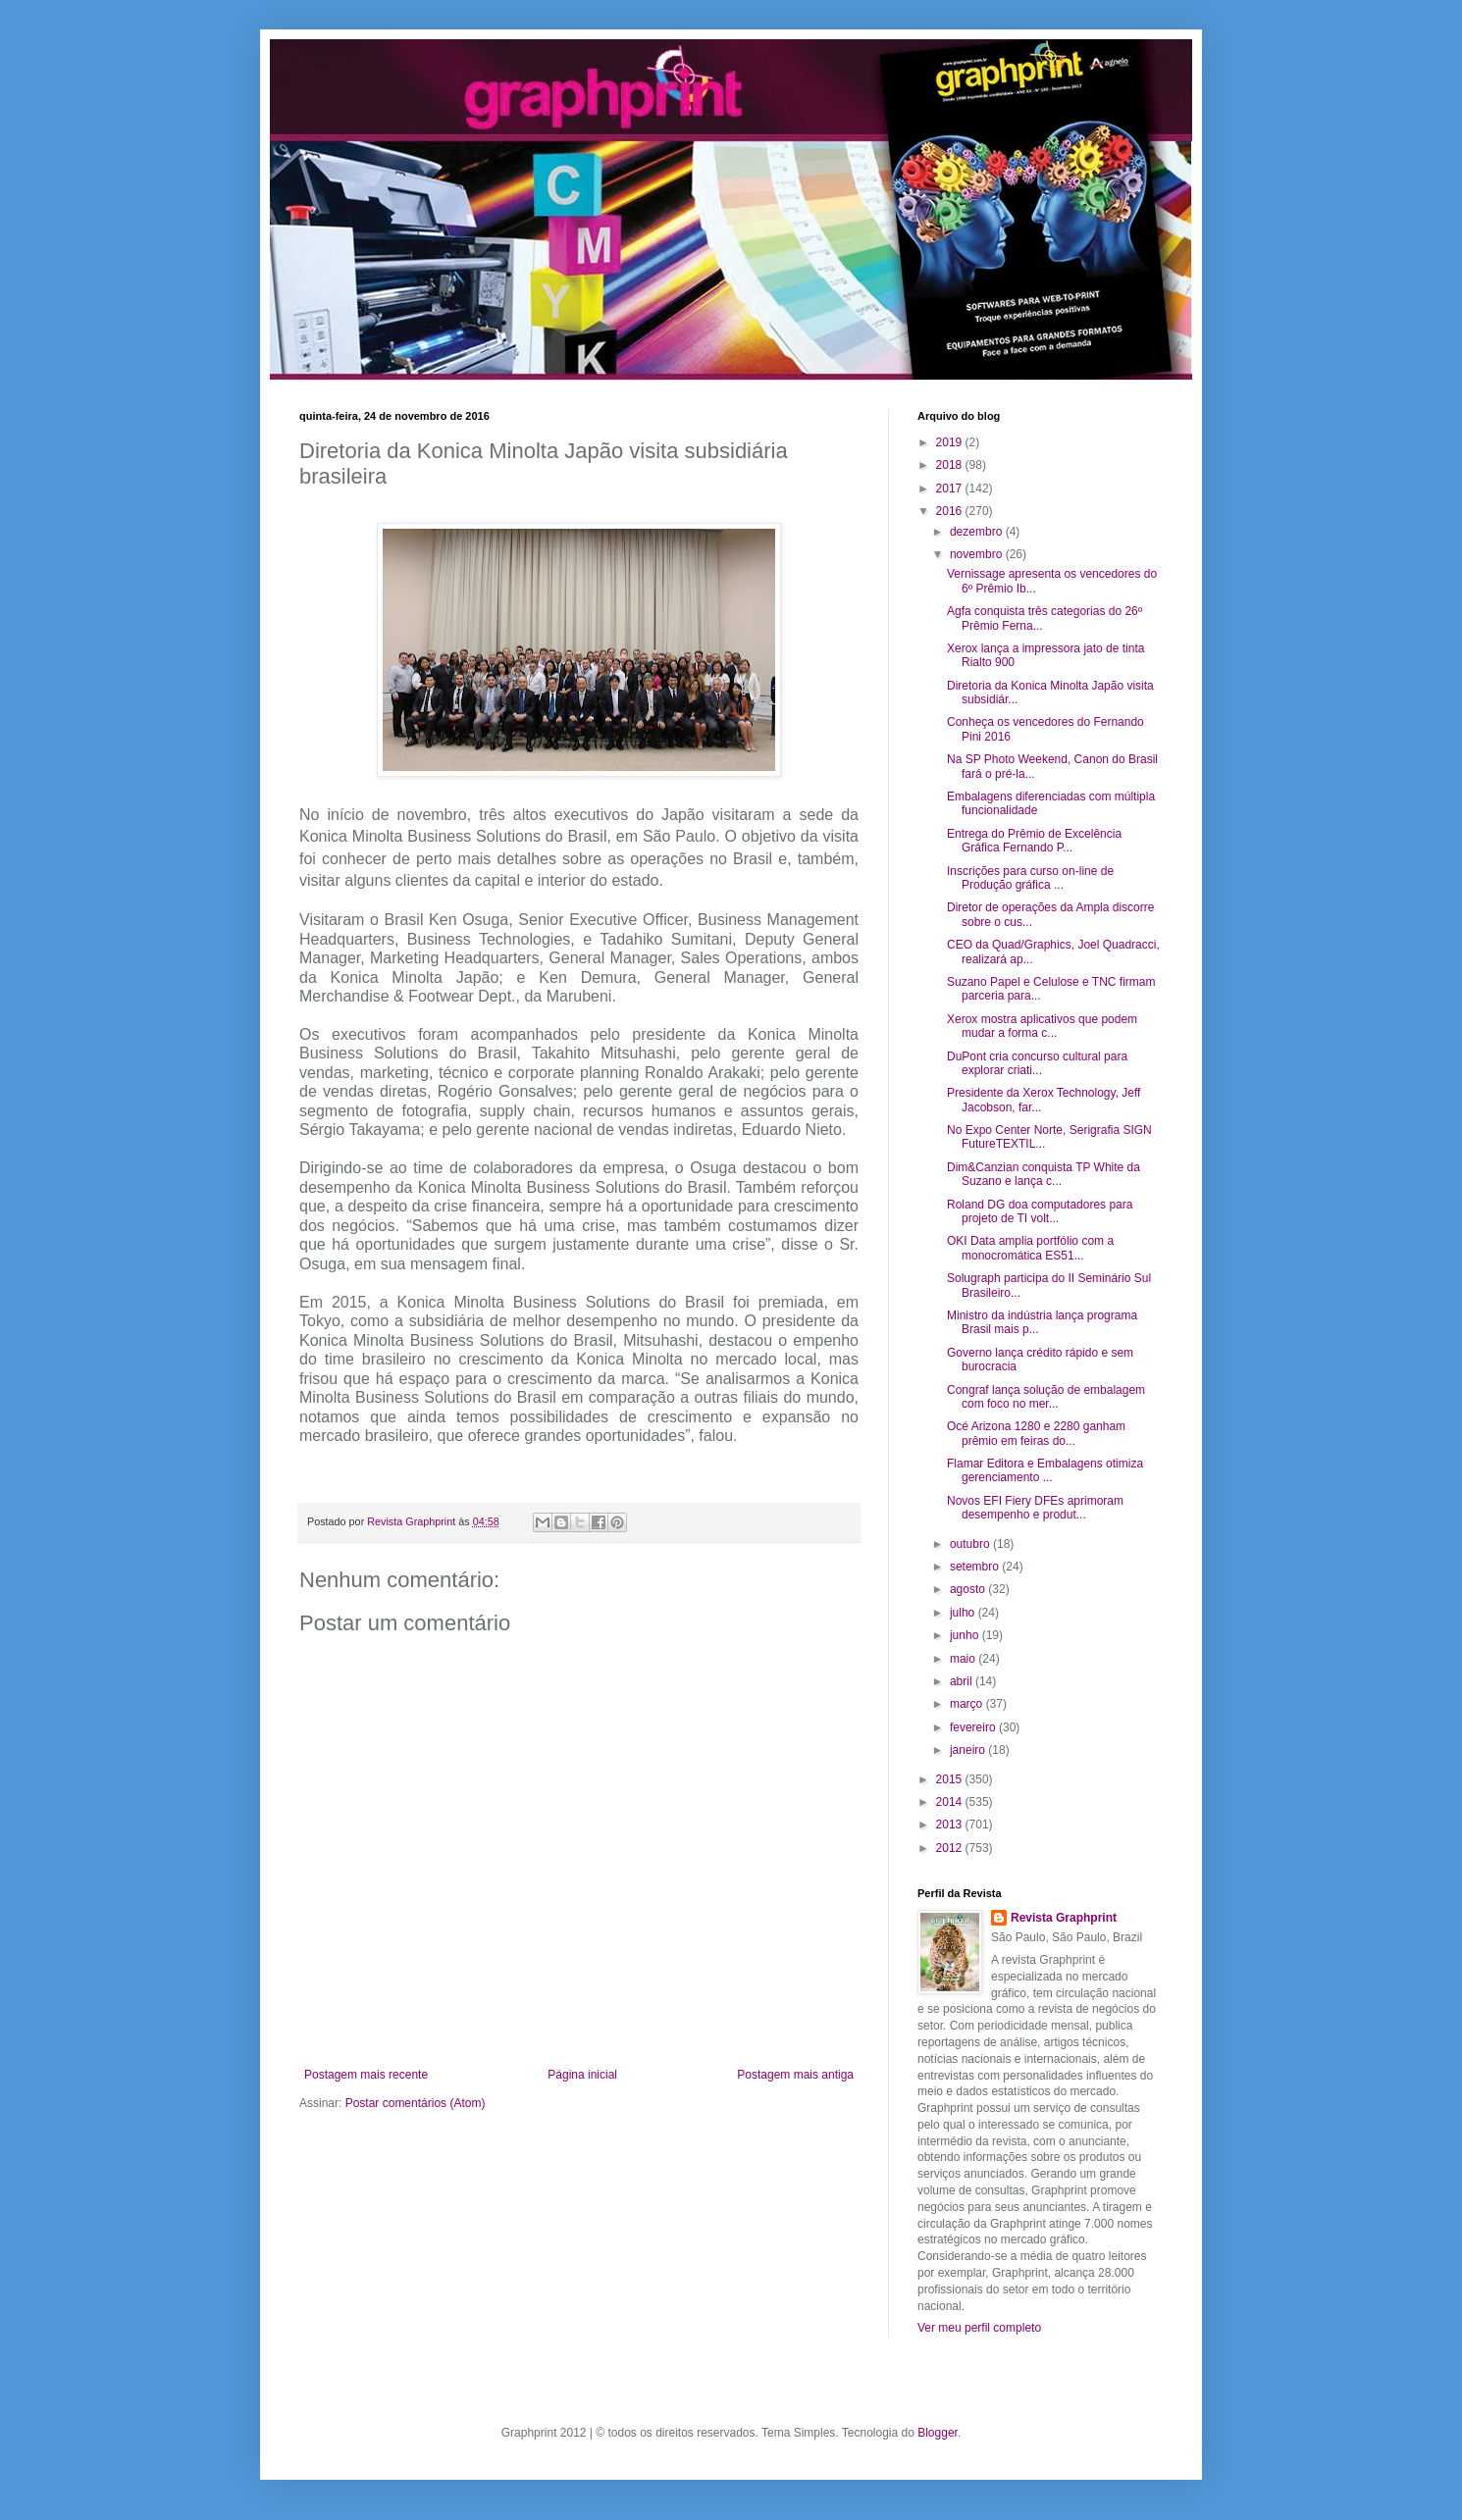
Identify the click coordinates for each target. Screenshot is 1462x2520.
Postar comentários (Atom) (415, 2103)
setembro (976, 1566)
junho (966, 1635)
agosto (969, 1589)
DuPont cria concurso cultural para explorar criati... (1037, 1063)
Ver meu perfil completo (979, 2328)
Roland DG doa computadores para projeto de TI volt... (1039, 1211)
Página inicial (582, 2075)
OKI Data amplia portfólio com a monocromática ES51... (1030, 1247)
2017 (951, 488)
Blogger (937, 2433)
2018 (951, 465)
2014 (951, 1802)
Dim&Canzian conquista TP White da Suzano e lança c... (1043, 1174)
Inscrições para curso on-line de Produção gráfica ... (1030, 878)
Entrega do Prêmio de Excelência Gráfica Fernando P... (1034, 840)
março (968, 1704)
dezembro (978, 532)
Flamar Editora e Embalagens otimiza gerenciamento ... (1045, 1470)
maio (964, 1659)
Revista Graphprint (1064, 1918)
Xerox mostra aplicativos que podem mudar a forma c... (1042, 1026)
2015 (951, 1779)
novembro (978, 554)
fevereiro (974, 1727)
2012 (951, 1848)
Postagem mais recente (366, 2075)
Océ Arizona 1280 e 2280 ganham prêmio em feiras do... (1036, 1433)
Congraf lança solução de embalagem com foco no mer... (1046, 1397)
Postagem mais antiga (795, 2075)
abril (962, 1681)
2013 (951, 1824)
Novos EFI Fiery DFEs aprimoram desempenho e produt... (1035, 1507)
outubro (971, 1544)
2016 (951, 511)
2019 (951, 442)
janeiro (969, 1750)
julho (964, 1613)
